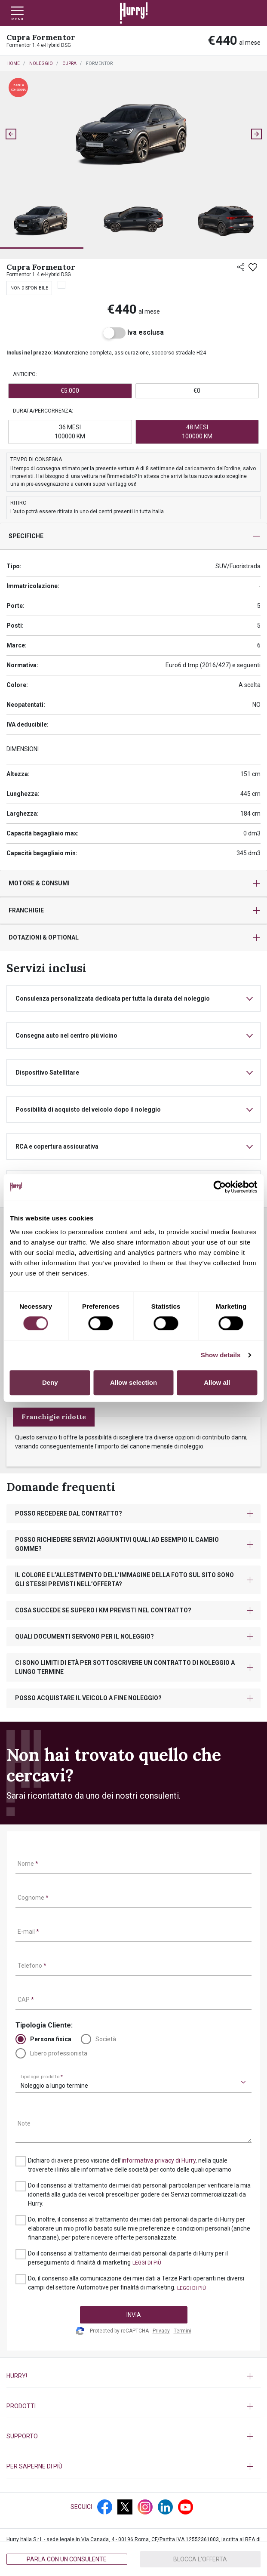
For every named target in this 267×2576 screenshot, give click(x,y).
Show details (221, 1355)
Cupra (69, 63)
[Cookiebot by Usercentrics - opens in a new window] (219, 1186)
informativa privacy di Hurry (159, 2160)
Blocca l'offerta (200, 2559)
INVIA (133, 2314)
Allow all (217, 1382)
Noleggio (41, 63)
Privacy (161, 2331)
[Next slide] (256, 134)
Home (13, 63)
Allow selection (133, 1382)
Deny (50, 1382)
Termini (182, 2331)
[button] (41, 221)
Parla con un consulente (67, 2559)
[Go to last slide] (10, 134)
